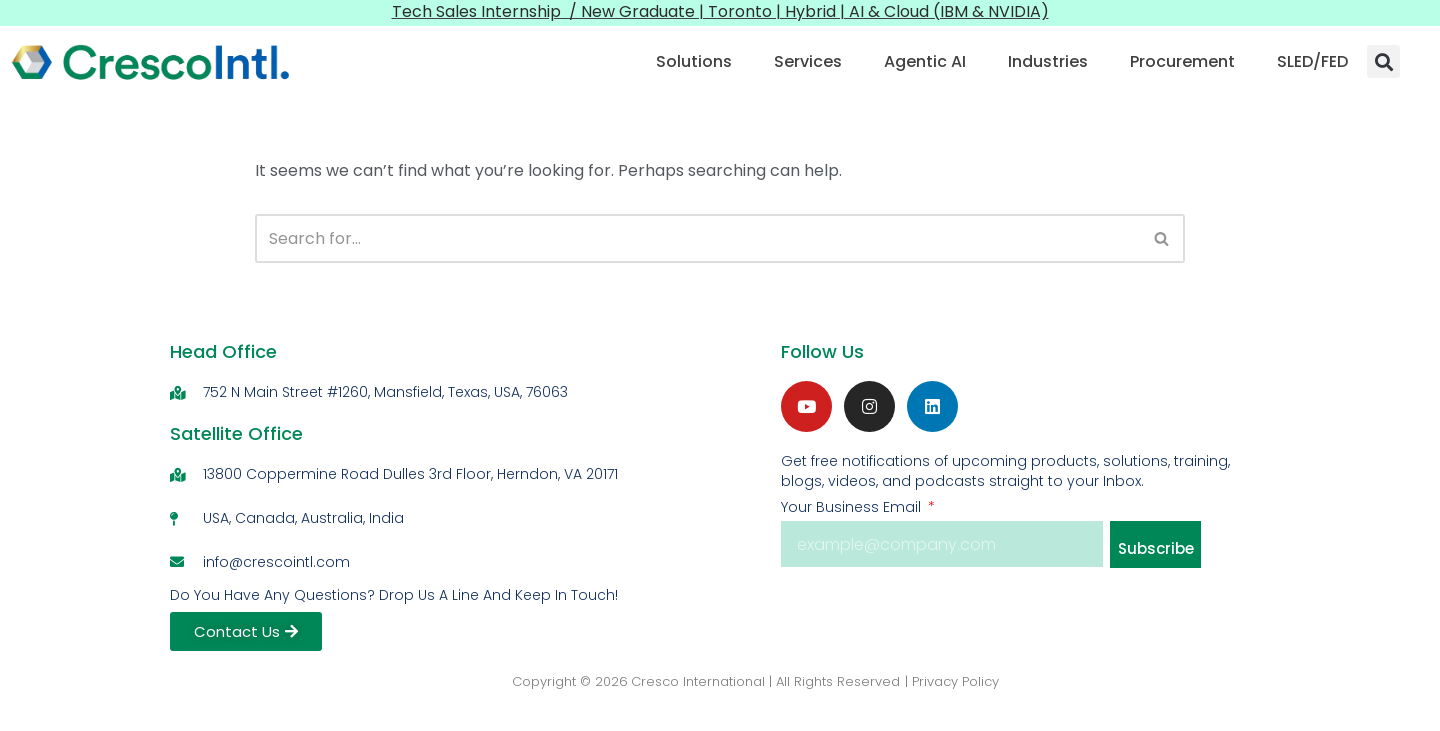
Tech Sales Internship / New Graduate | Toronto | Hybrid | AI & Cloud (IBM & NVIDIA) (720, 11)
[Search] (697, 238)
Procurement (1182, 61)
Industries (1048, 61)
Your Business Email (853, 507)
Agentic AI (925, 61)
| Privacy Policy (952, 681)
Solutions (694, 61)
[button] (1383, 61)
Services (808, 61)
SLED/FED (1312, 61)
